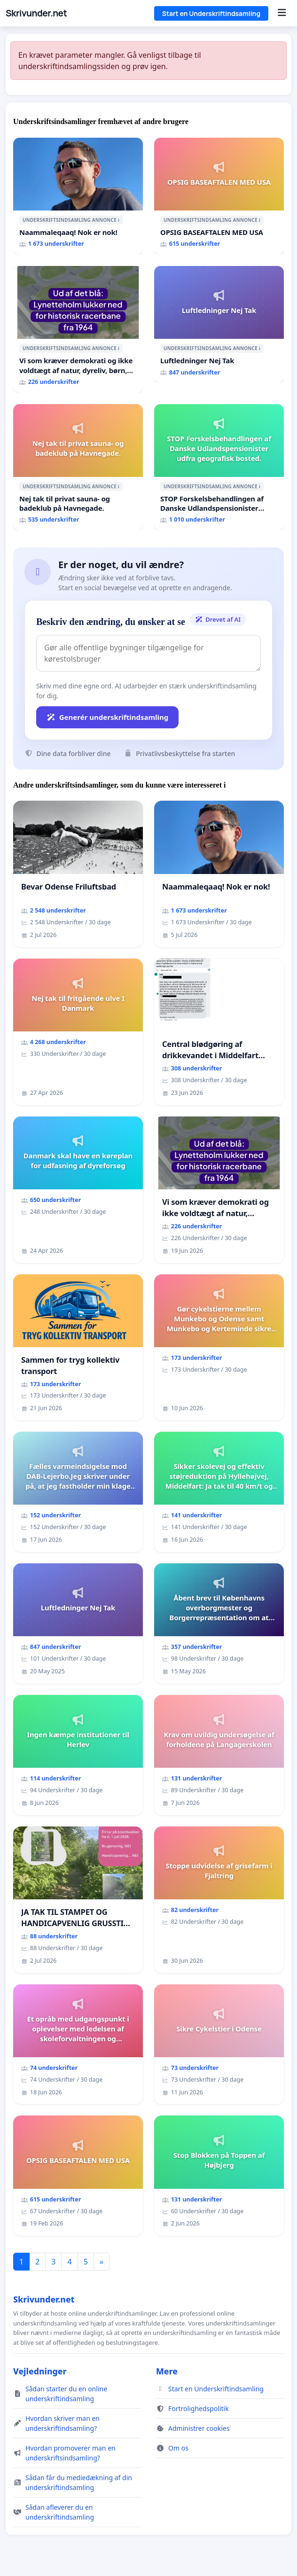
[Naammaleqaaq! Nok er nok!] (78, 196)
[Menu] (281, 13)
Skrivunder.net (36, 13)
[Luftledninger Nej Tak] (219, 324)
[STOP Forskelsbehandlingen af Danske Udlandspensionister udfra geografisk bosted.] (219, 467)
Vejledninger (39, 2371)
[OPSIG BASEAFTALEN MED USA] (219, 196)
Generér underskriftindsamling (107, 717)
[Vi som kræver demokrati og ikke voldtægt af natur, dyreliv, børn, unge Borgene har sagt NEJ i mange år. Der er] (78, 329)
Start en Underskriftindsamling (211, 13)
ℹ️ (118, 220)
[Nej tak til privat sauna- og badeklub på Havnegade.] (78, 467)
